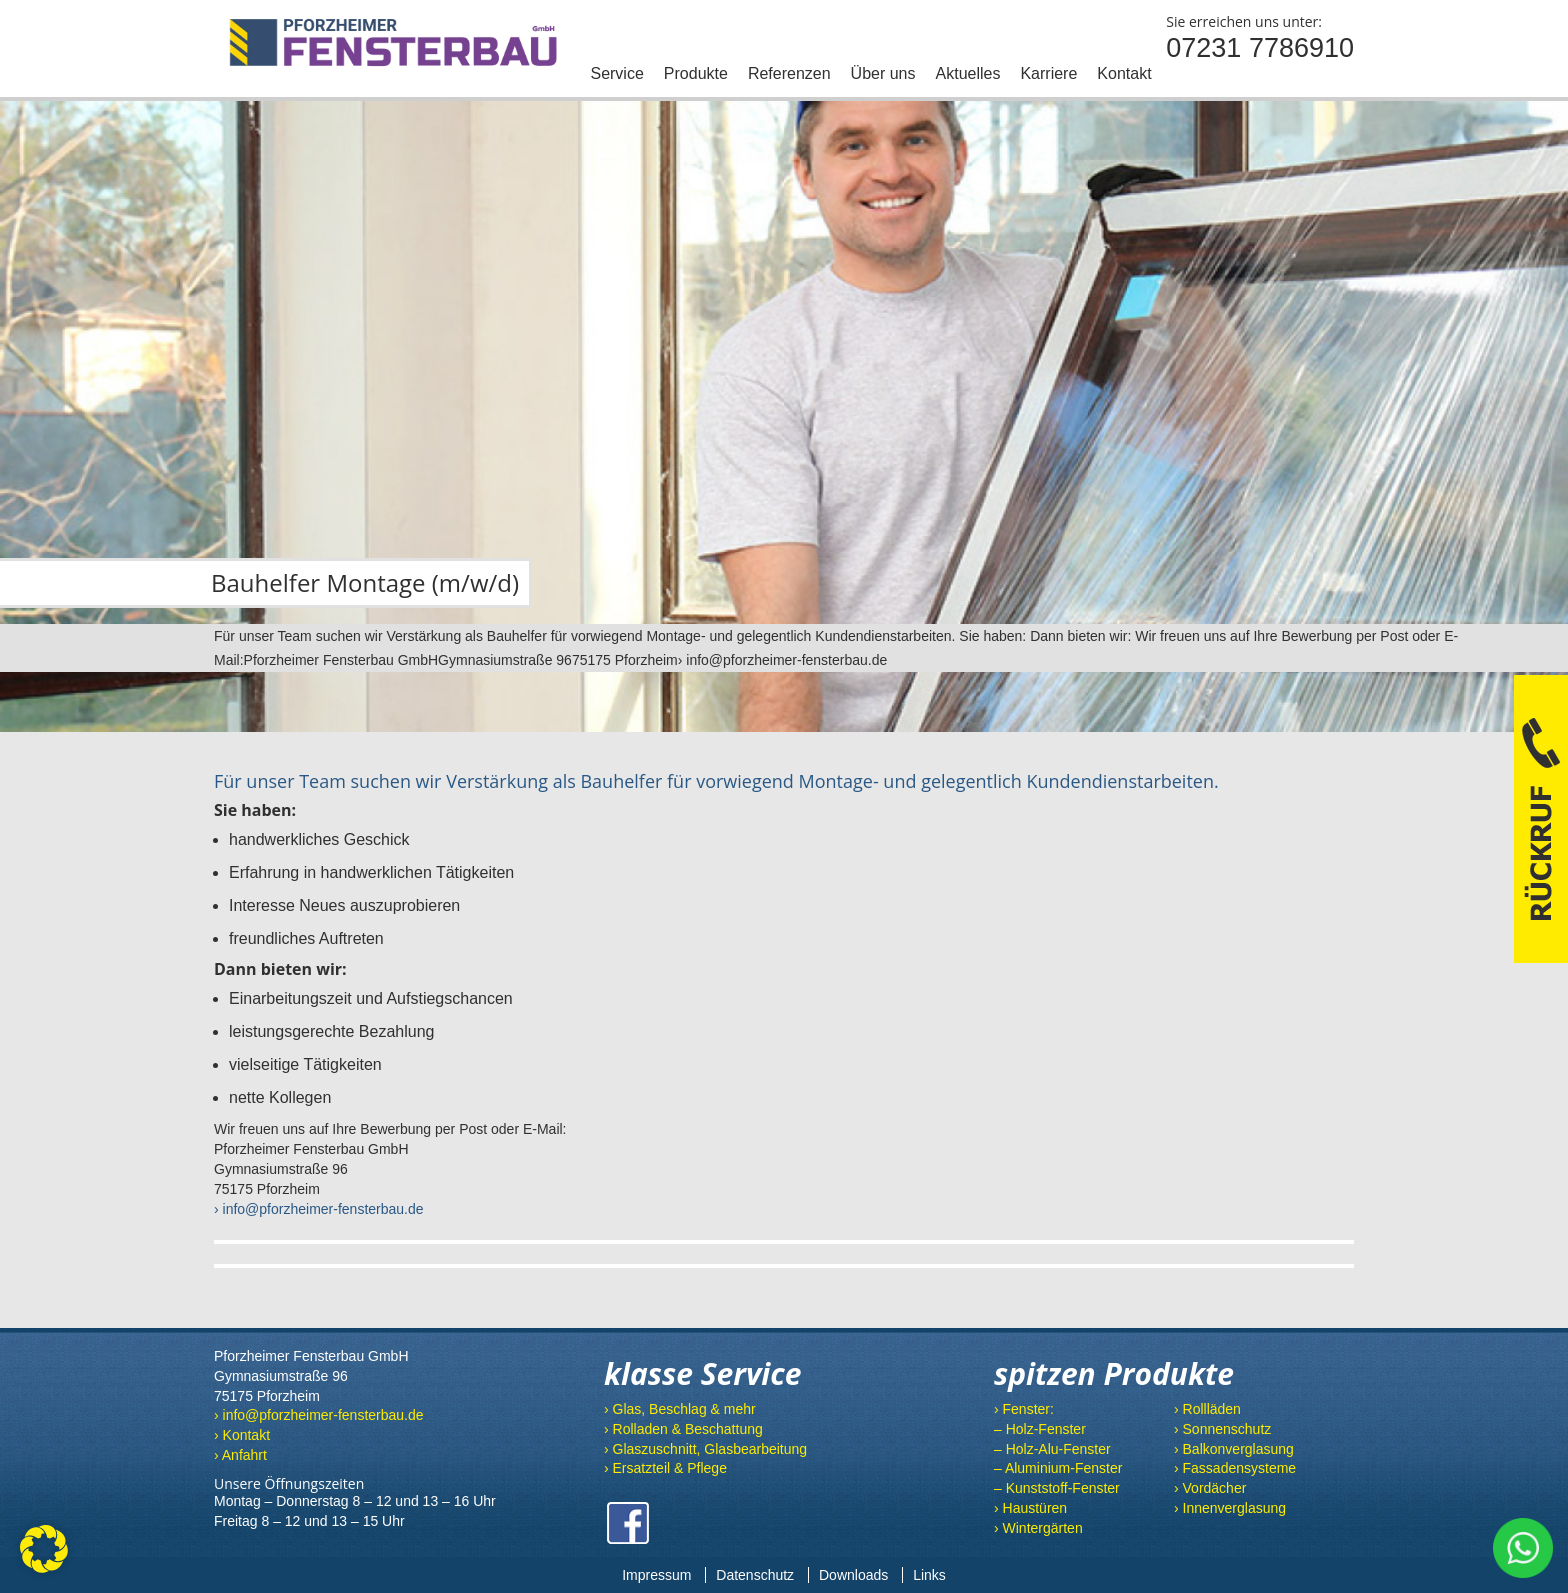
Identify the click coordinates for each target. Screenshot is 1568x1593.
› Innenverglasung (1230, 1508)
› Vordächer (1210, 1488)
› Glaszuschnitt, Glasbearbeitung (705, 1449)
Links (929, 1575)
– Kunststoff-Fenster (1057, 1488)
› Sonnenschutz (1222, 1429)
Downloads (853, 1575)
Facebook (628, 1523)
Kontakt (1124, 73)
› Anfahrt (240, 1455)
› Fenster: (1024, 1409)
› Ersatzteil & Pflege (665, 1468)
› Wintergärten (1038, 1528)
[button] (44, 1549)
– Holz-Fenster (1040, 1429)
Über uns (883, 73)
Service (616, 73)
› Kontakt (242, 1435)
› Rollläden (1207, 1409)
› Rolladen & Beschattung (683, 1429)
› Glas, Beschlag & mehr (680, 1409)
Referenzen (789, 73)
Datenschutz (755, 1575)
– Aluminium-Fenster (1058, 1468)
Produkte (696, 73)
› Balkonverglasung (1234, 1449)
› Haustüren (1030, 1508)
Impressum (656, 1575)
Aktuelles (968, 73)
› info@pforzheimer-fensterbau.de (319, 1209)
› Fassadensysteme (1235, 1468)
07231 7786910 (1260, 48)
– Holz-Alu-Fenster (1052, 1449)
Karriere (1048, 73)
